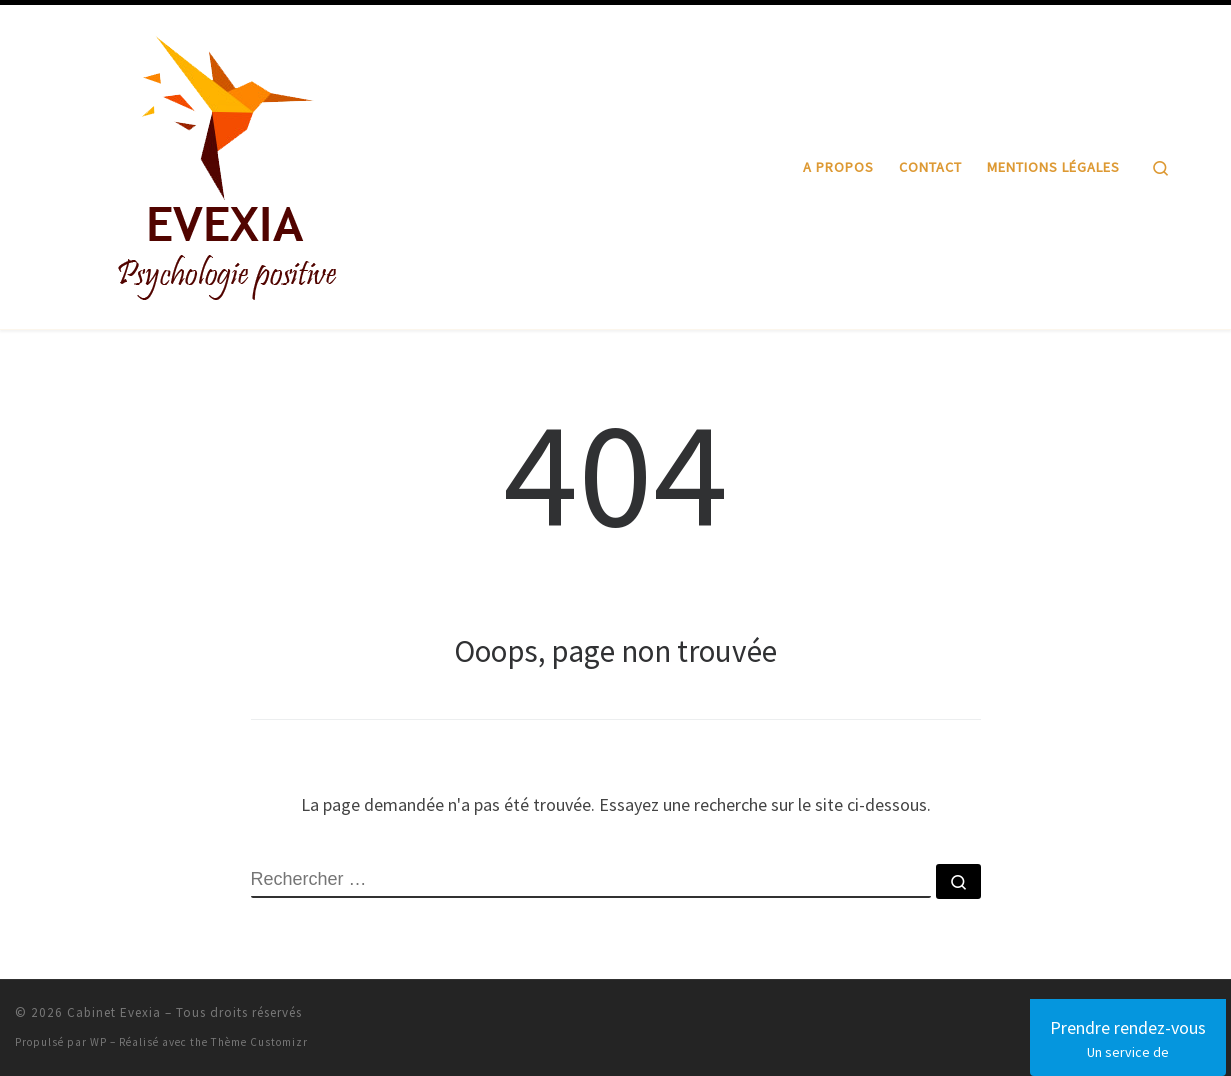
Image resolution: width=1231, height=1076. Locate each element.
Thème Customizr (259, 1042)
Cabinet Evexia (114, 1012)
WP (98, 1042)
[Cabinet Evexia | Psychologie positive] (227, 163)
